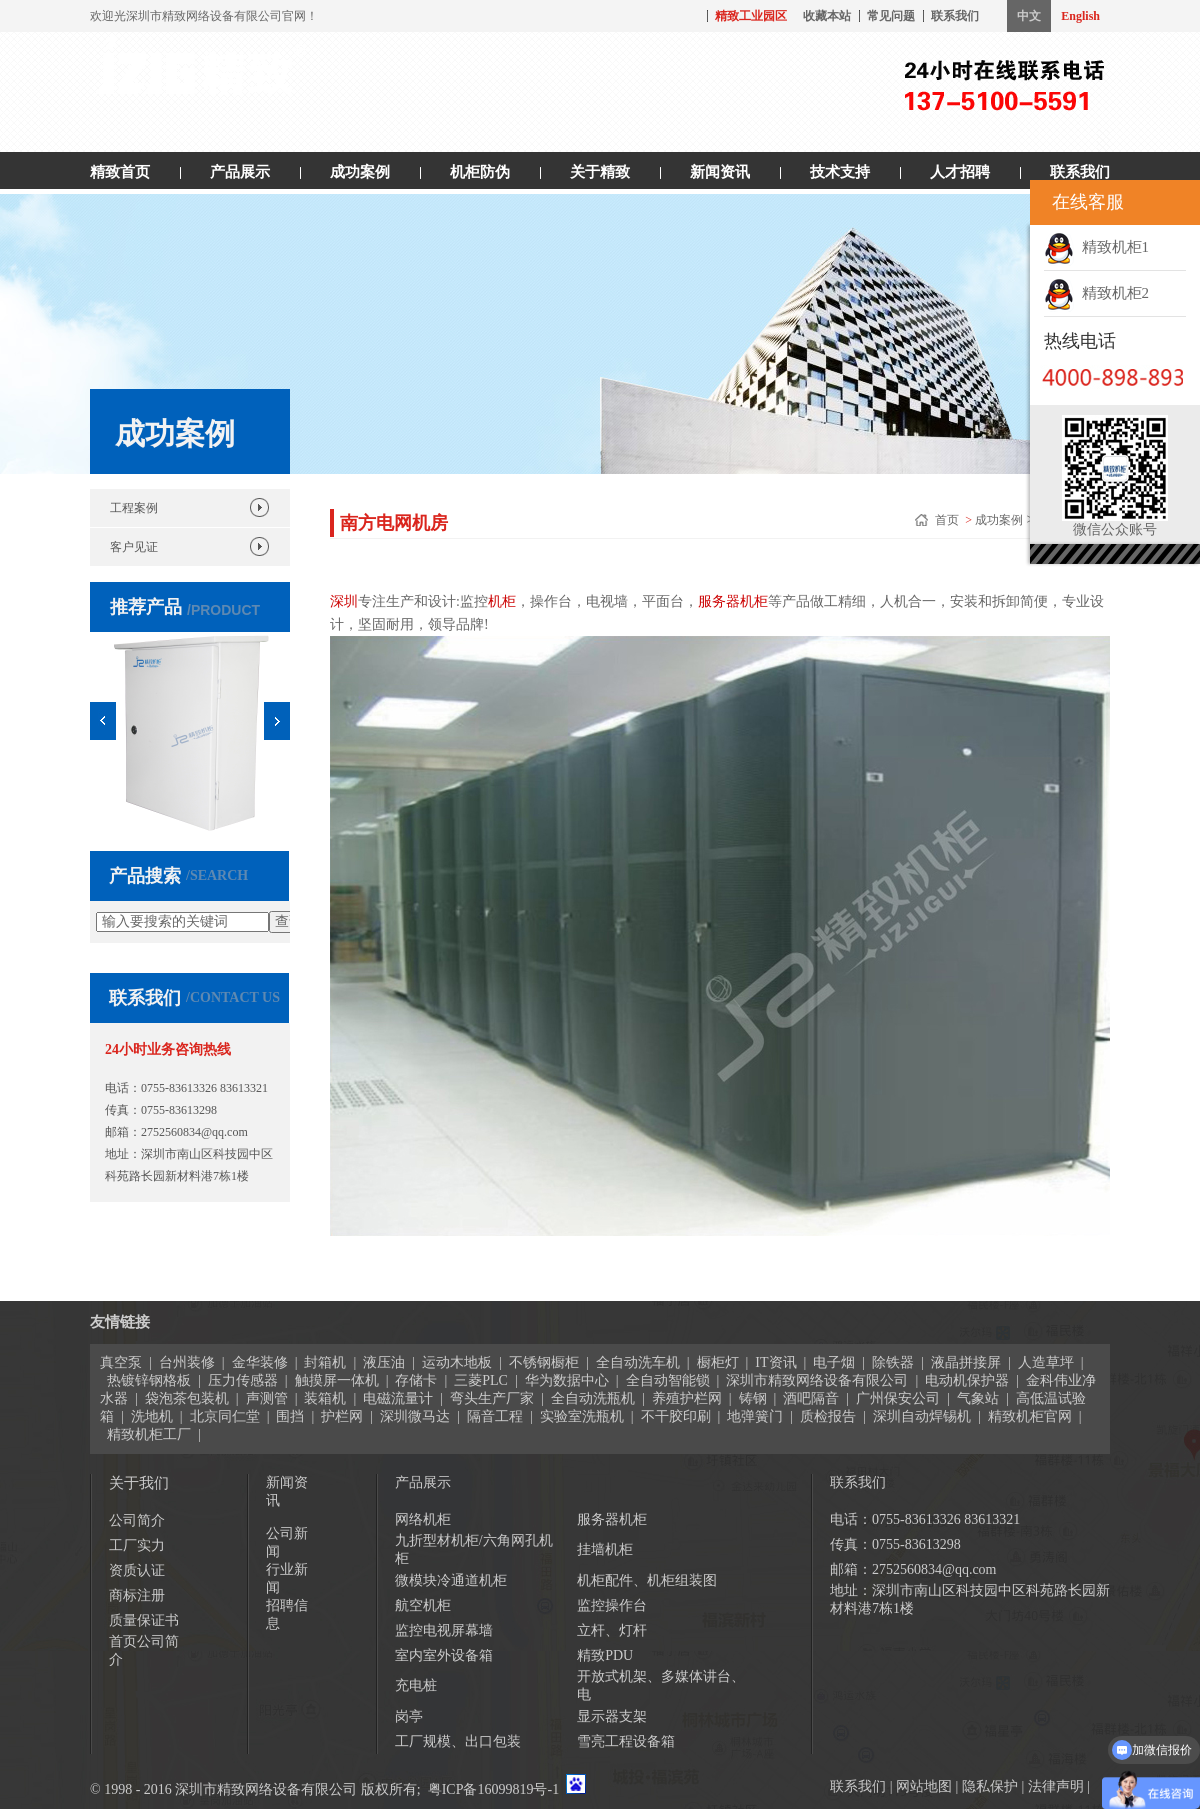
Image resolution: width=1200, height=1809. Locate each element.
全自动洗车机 (638, 1362)
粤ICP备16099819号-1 (493, 1789)
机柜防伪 (480, 172)
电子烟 (834, 1362)
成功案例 (360, 172)
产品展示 (240, 172)
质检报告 (828, 1416)
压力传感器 (243, 1380)
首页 (948, 520)
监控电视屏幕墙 (444, 1630)
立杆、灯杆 (612, 1630)
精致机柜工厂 (149, 1434)
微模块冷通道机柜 (451, 1580)
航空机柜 (423, 1605)
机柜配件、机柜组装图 (647, 1580)
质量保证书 (144, 1620)
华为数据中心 (567, 1380)
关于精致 (600, 172)
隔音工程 (495, 1416)
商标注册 (137, 1595)
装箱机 (325, 1398)
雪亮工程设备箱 (626, 1741)
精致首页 (120, 172)
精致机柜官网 (1030, 1416)
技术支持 (840, 172)
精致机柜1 (1096, 247)
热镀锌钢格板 (149, 1380)
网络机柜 (423, 1519)
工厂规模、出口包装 (458, 1741)
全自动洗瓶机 (593, 1398)
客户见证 (134, 547)
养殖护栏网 (687, 1398)
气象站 (978, 1398)
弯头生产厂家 (492, 1398)
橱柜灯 (718, 1362)
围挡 (290, 1416)
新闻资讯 (720, 172)
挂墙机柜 (605, 1549)
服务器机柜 (612, 1519)
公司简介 (137, 1520)
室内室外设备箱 (444, 1655)
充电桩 (416, 1685)
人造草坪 (1046, 1362)
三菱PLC (481, 1380)
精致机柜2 (1096, 293)
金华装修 (260, 1362)
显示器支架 (612, 1716)
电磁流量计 (398, 1398)
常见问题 (891, 16)
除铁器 (893, 1362)
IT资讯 (775, 1362)
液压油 (384, 1362)
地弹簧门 (755, 1416)
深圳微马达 (415, 1416)
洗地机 (152, 1416)
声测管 (267, 1398)
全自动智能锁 (668, 1380)
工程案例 (134, 508)
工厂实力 (137, 1545)
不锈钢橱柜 (544, 1362)
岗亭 (409, 1716)
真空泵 (121, 1362)
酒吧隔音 (811, 1398)
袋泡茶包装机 (187, 1398)
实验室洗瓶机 (582, 1416)
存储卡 (416, 1380)
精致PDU (605, 1655)
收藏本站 (827, 16)
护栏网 (342, 1416)
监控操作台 (612, 1605)
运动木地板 (457, 1362)
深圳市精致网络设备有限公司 (817, 1380)
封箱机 (325, 1362)
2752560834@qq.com (194, 1132)
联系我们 (955, 16)
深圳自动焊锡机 (922, 1416)
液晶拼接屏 (966, 1362)
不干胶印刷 (676, 1416)
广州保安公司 (898, 1398)
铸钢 (753, 1398)
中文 (1029, 16)
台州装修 (187, 1362)
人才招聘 (960, 172)
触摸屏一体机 (337, 1380)
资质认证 (137, 1570)
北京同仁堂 (225, 1416)
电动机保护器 (967, 1380)
